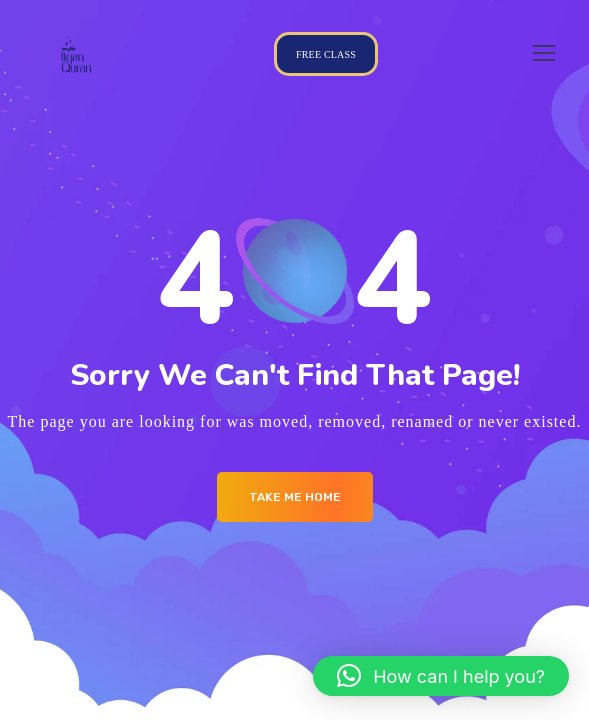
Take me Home (295, 497)
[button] (441, 676)
